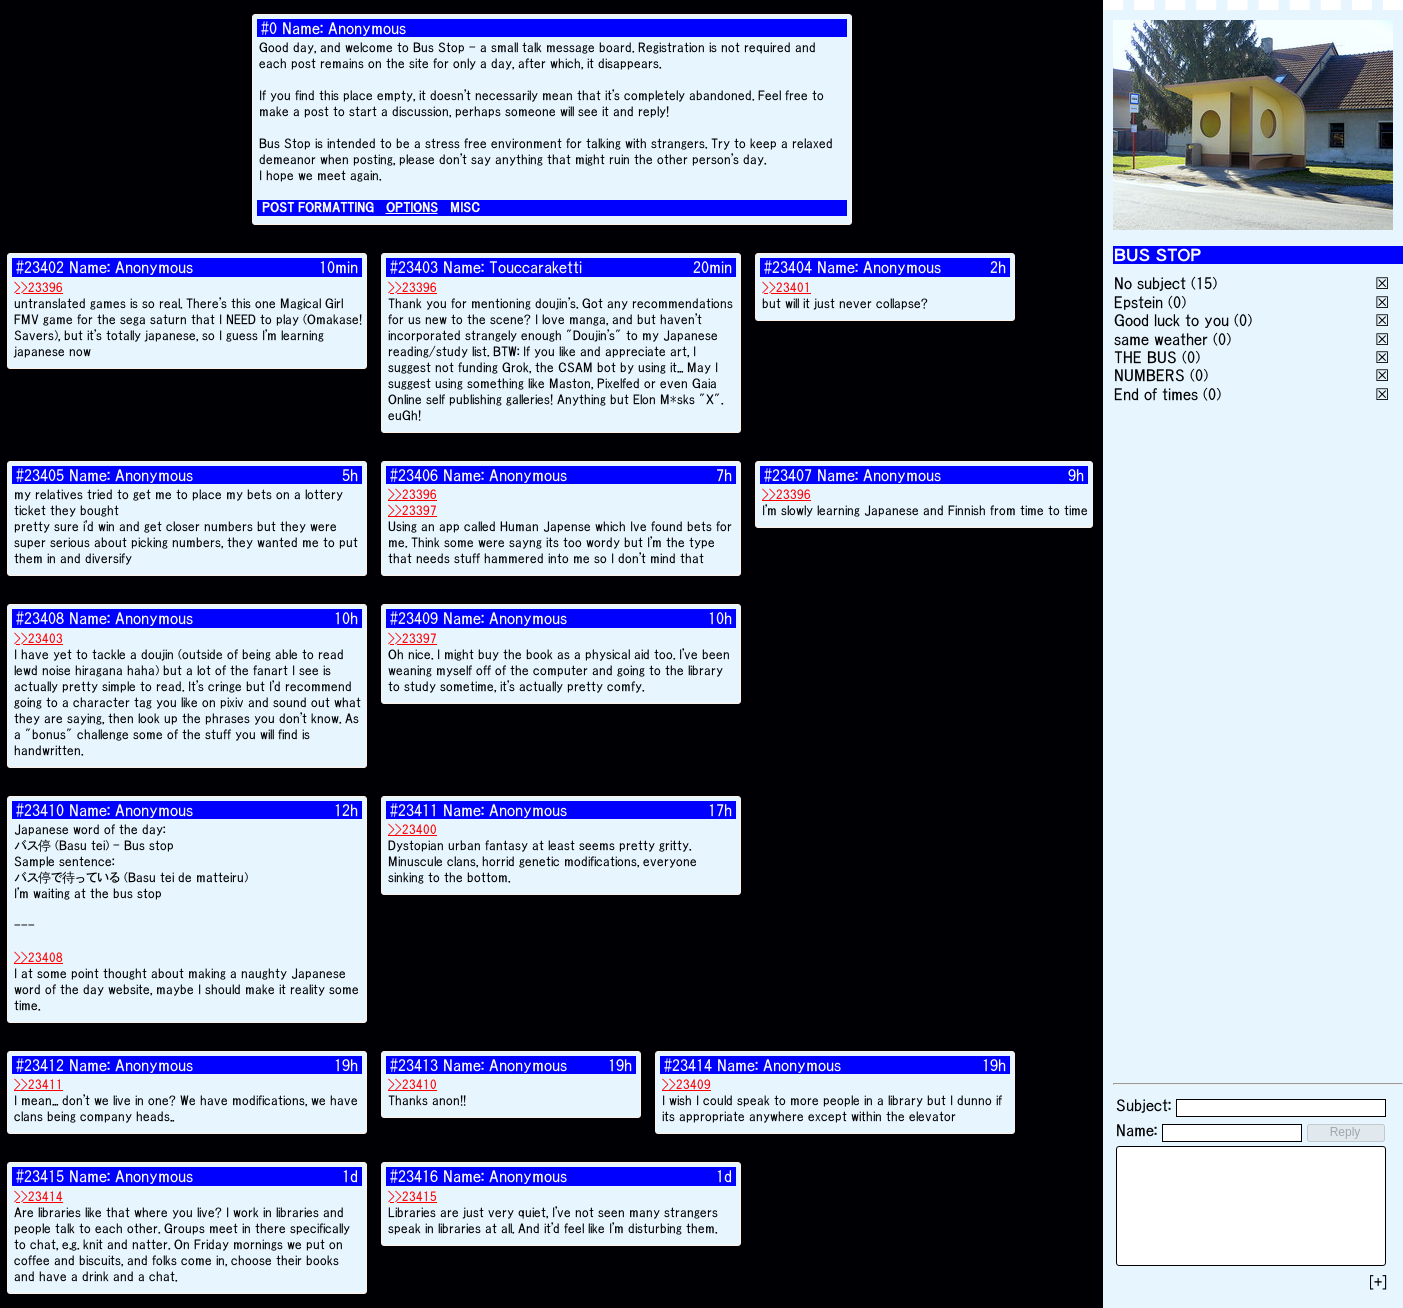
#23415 (40, 1176)
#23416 (414, 1176)
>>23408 (38, 957)
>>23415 (412, 1196)
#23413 (414, 1065)
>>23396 (38, 287)
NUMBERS (1149, 375)
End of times (1156, 394)
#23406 (414, 475)
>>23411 (38, 1084)
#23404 (788, 267)
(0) (1177, 302)
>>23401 (786, 287)
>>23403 (38, 638)
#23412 (40, 1065)
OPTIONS (412, 207)
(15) (1204, 283)
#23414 (688, 1065)
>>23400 (412, 829)
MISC (465, 207)
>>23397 (412, 510)
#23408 (40, 618)
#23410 (40, 810)
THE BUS (1145, 357)
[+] (1378, 1282)
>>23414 (38, 1196)
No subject (1152, 283)
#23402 (40, 267)
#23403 (414, 267)
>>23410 (412, 1084)
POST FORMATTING (318, 207)
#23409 (414, 618)
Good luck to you (1171, 320)
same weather (1161, 339)
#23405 (40, 475)
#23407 (788, 475)
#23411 (414, 810)
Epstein (1138, 302)
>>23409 (686, 1084)
